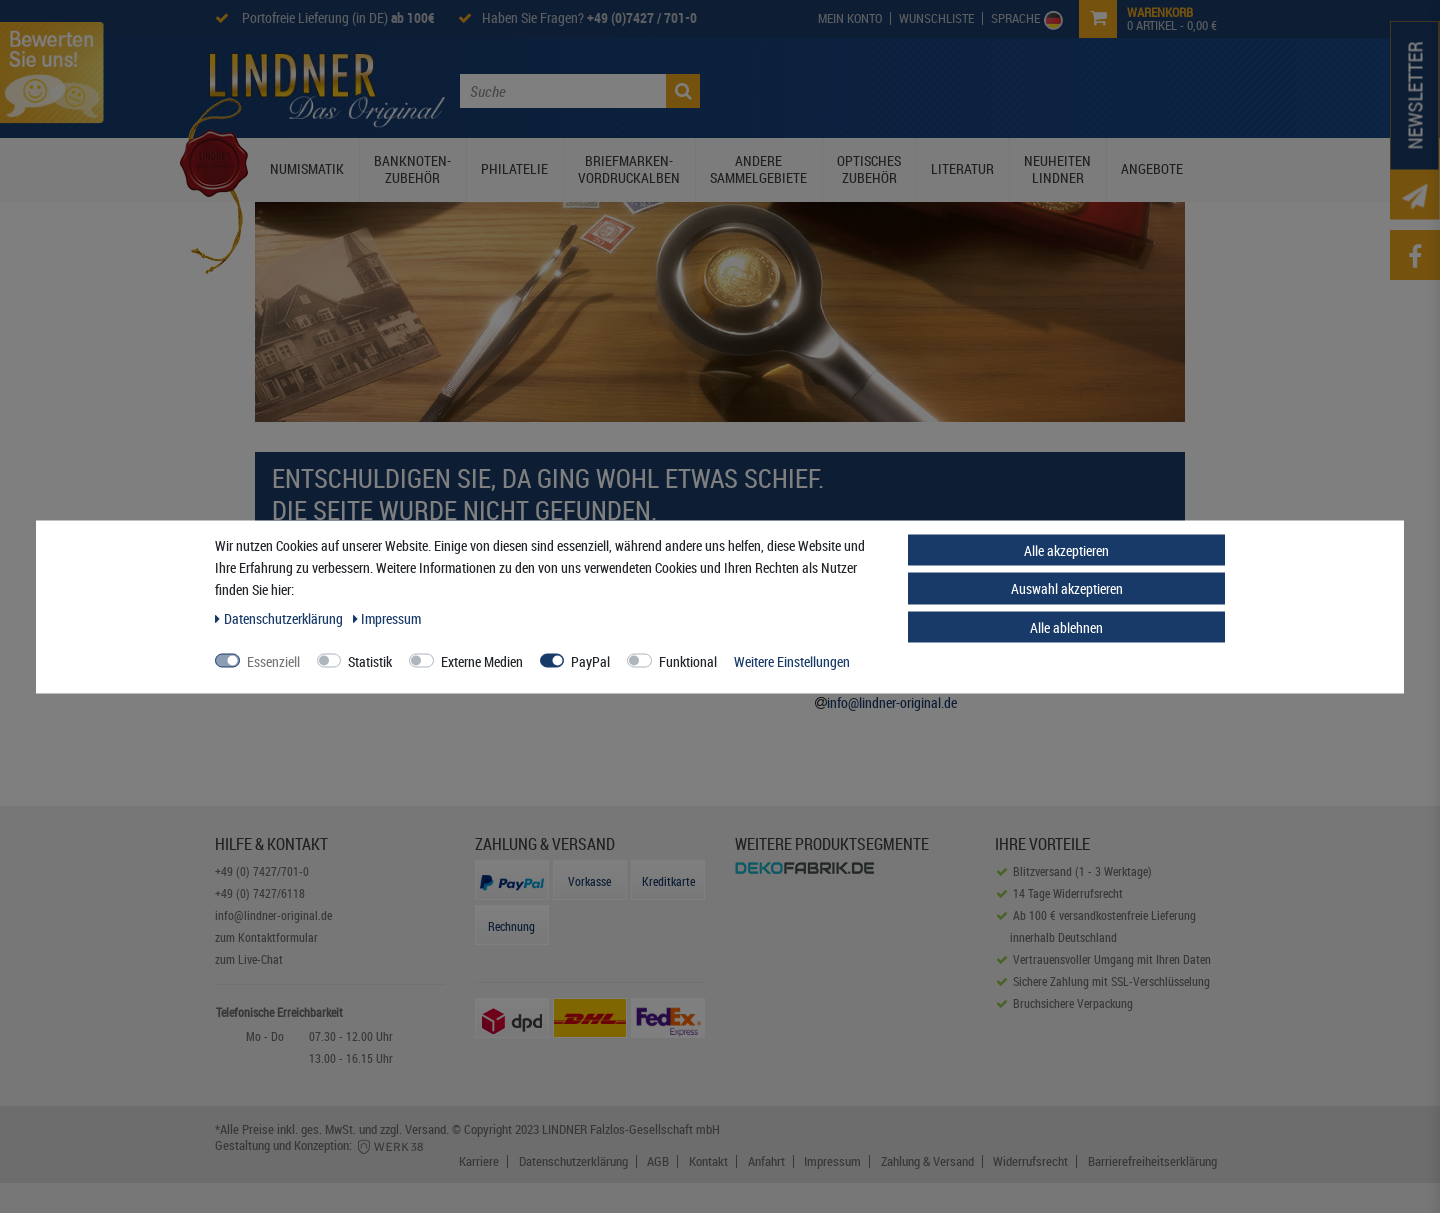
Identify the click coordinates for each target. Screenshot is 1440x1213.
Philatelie (514, 168)
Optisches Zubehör (869, 169)
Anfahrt (766, 1161)
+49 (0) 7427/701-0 (262, 871)
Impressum (832, 1161)
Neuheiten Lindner (1057, 169)
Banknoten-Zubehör (412, 169)
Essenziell (273, 660)
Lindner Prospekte (936, 89)
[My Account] (850, 18)
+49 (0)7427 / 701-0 (642, 17)
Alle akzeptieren (1066, 549)
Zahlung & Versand (927, 1161)
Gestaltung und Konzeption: (320, 1145)
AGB (658, 1161)
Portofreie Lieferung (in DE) (337, 17)
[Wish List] (937, 18)
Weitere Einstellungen (792, 660)
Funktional (688, 660)
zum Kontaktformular (266, 937)
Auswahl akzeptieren (1067, 588)
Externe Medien (482, 660)
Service (1039, 89)
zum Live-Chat (249, 959)
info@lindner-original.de (892, 702)
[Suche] (683, 91)
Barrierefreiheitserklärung (1152, 1161)
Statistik (370, 660)
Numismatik (307, 168)
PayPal (590, 660)
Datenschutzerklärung (573, 1161)
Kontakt (1106, 89)
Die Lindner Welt (805, 89)
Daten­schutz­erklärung (280, 617)
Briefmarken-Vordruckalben (629, 169)
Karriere (479, 1161)
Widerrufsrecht (1030, 1161)
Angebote (1152, 168)
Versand (425, 1129)
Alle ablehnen (1066, 626)
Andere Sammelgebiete (758, 169)
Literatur (962, 168)
